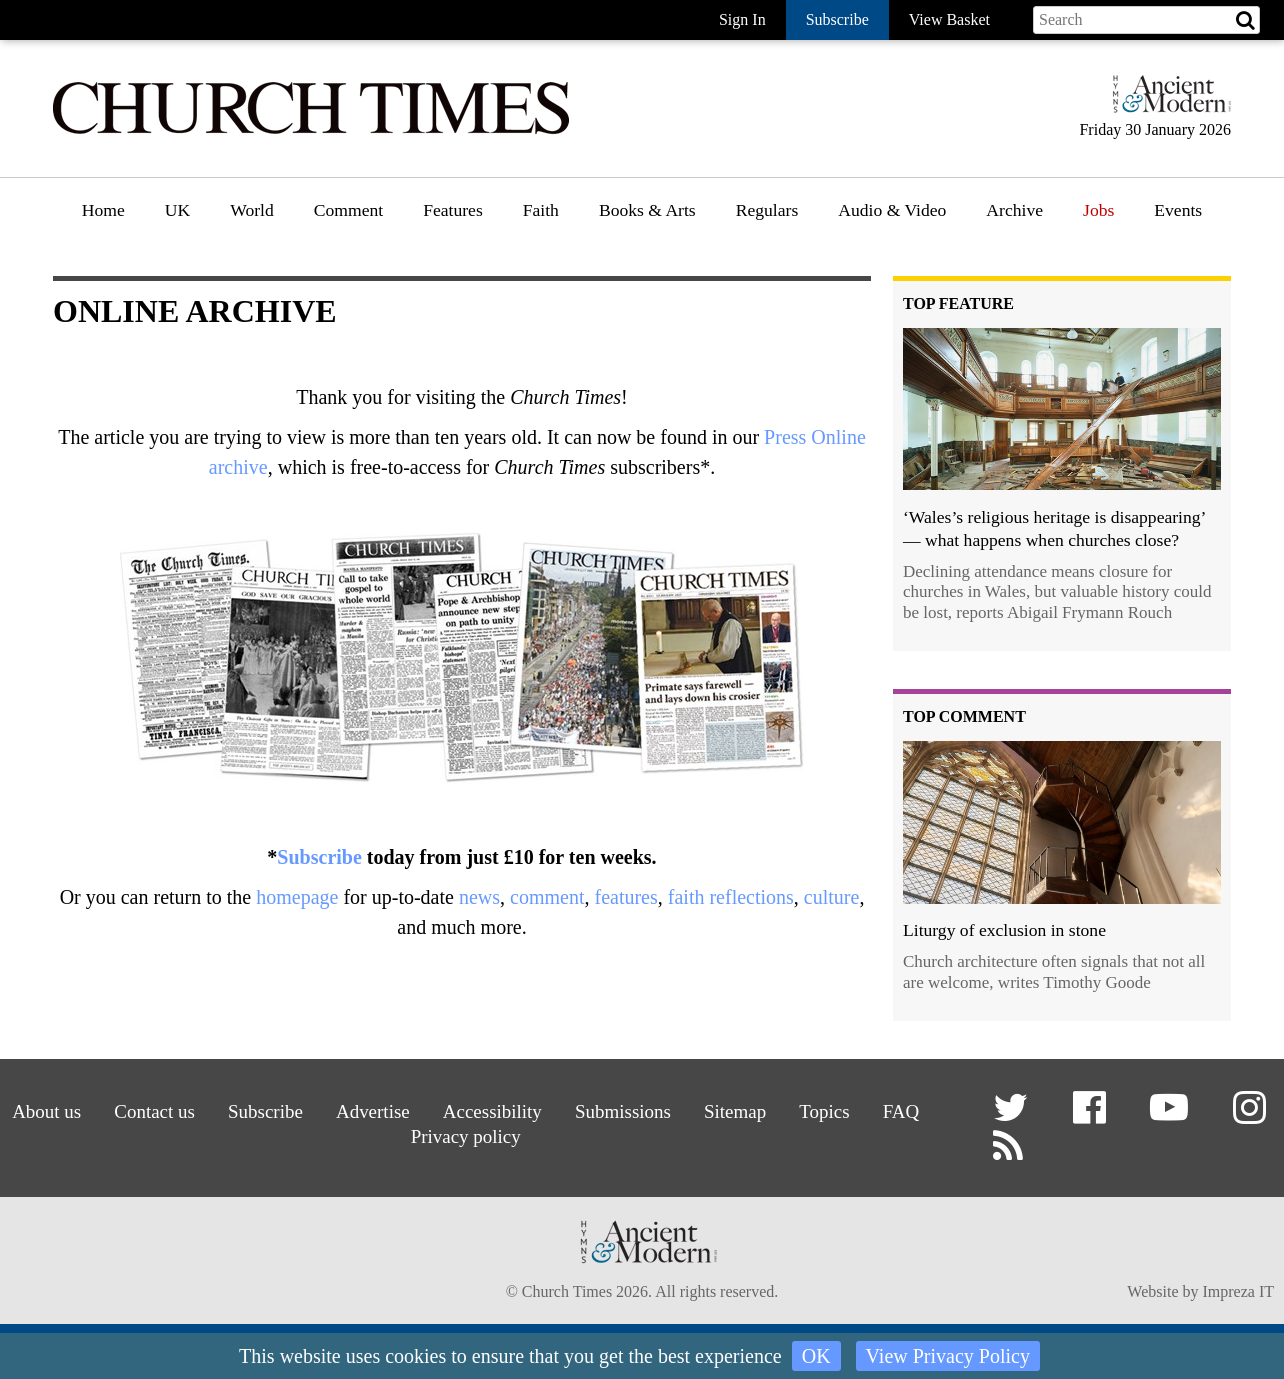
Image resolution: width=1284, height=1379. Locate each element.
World (252, 210)
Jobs (1098, 210)
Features (453, 210)
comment (547, 897)
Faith (541, 210)
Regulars (767, 210)
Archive (1014, 210)
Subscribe (319, 857)
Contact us (146, 1110)
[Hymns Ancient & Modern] (1166, 102)
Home (103, 210)
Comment (348, 210)
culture (832, 897)
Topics (831, 1110)
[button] (1013, 1115)
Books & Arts (647, 210)
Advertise (369, 1110)
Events (1178, 210)
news (479, 897)
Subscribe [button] (837, 19)
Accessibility (492, 1110)
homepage (297, 897)
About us (36, 1110)
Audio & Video (892, 210)
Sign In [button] (742, 19)
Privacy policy (464, 1135)
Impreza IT (1238, 1293)
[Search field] (1146, 20)
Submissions (625, 1110)
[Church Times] (311, 131)
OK (816, 1356)
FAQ (910, 1110)
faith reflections (731, 897)
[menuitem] (103, 217)
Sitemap (740, 1110)
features (625, 897)
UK (177, 210)
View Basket (949, 19)
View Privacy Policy (948, 1356)
